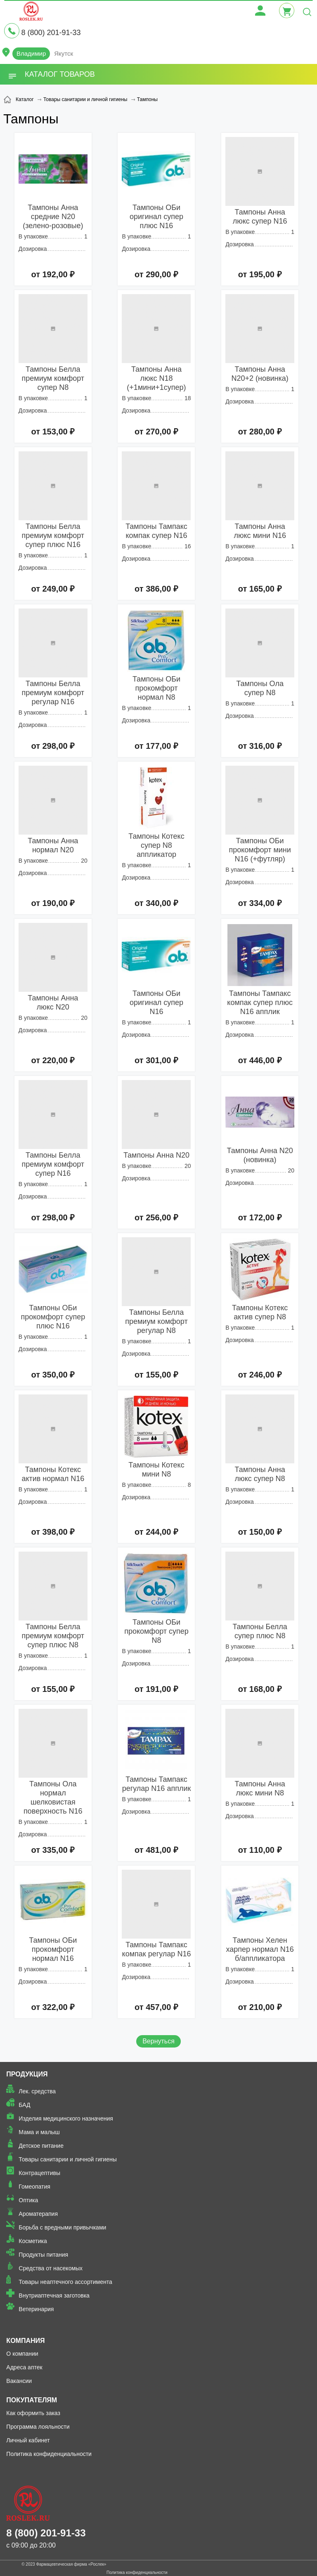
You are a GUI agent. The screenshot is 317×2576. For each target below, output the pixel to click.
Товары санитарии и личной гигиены (67, 2159)
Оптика (28, 2200)
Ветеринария (36, 2309)
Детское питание (41, 2145)
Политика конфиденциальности (49, 2454)
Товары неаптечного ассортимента (65, 2282)
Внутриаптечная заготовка (54, 2295)
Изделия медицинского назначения (66, 2118)
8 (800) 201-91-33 (50, 32)
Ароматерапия (38, 2213)
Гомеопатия (34, 2186)
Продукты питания (43, 2254)
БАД (24, 2105)
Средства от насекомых (51, 2268)
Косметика (33, 2241)
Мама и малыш (39, 2132)
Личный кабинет (28, 2440)
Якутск (63, 53)
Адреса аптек (24, 2367)
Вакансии (19, 2381)
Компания (25, 2340)
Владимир (31, 53)
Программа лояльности (37, 2426)
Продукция (26, 2074)
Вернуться (158, 2041)
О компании (22, 2353)
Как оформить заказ (33, 2413)
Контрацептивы (39, 2173)
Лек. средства (37, 2091)
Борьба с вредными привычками (62, 2227)
